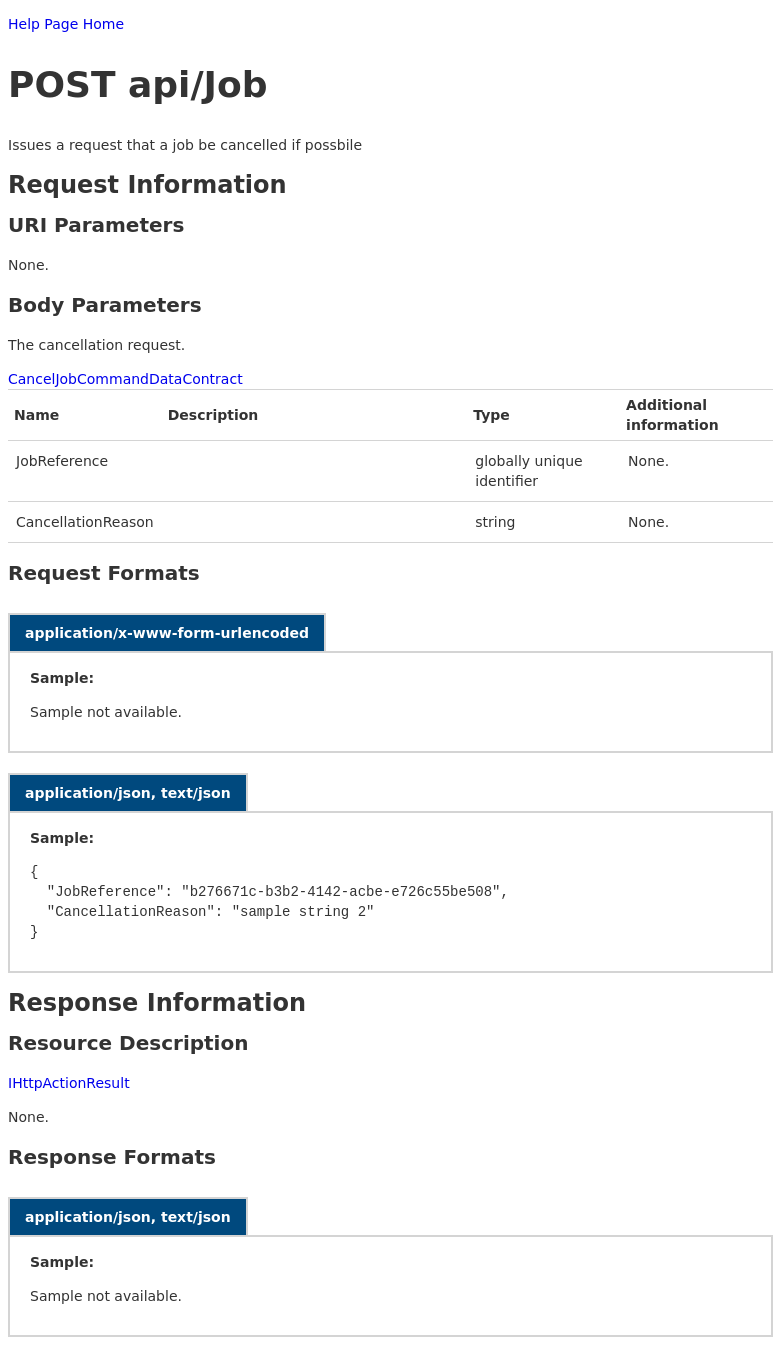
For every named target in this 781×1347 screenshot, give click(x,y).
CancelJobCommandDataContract (125, 379)
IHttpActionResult (69, 1083)
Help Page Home (66, 24)
